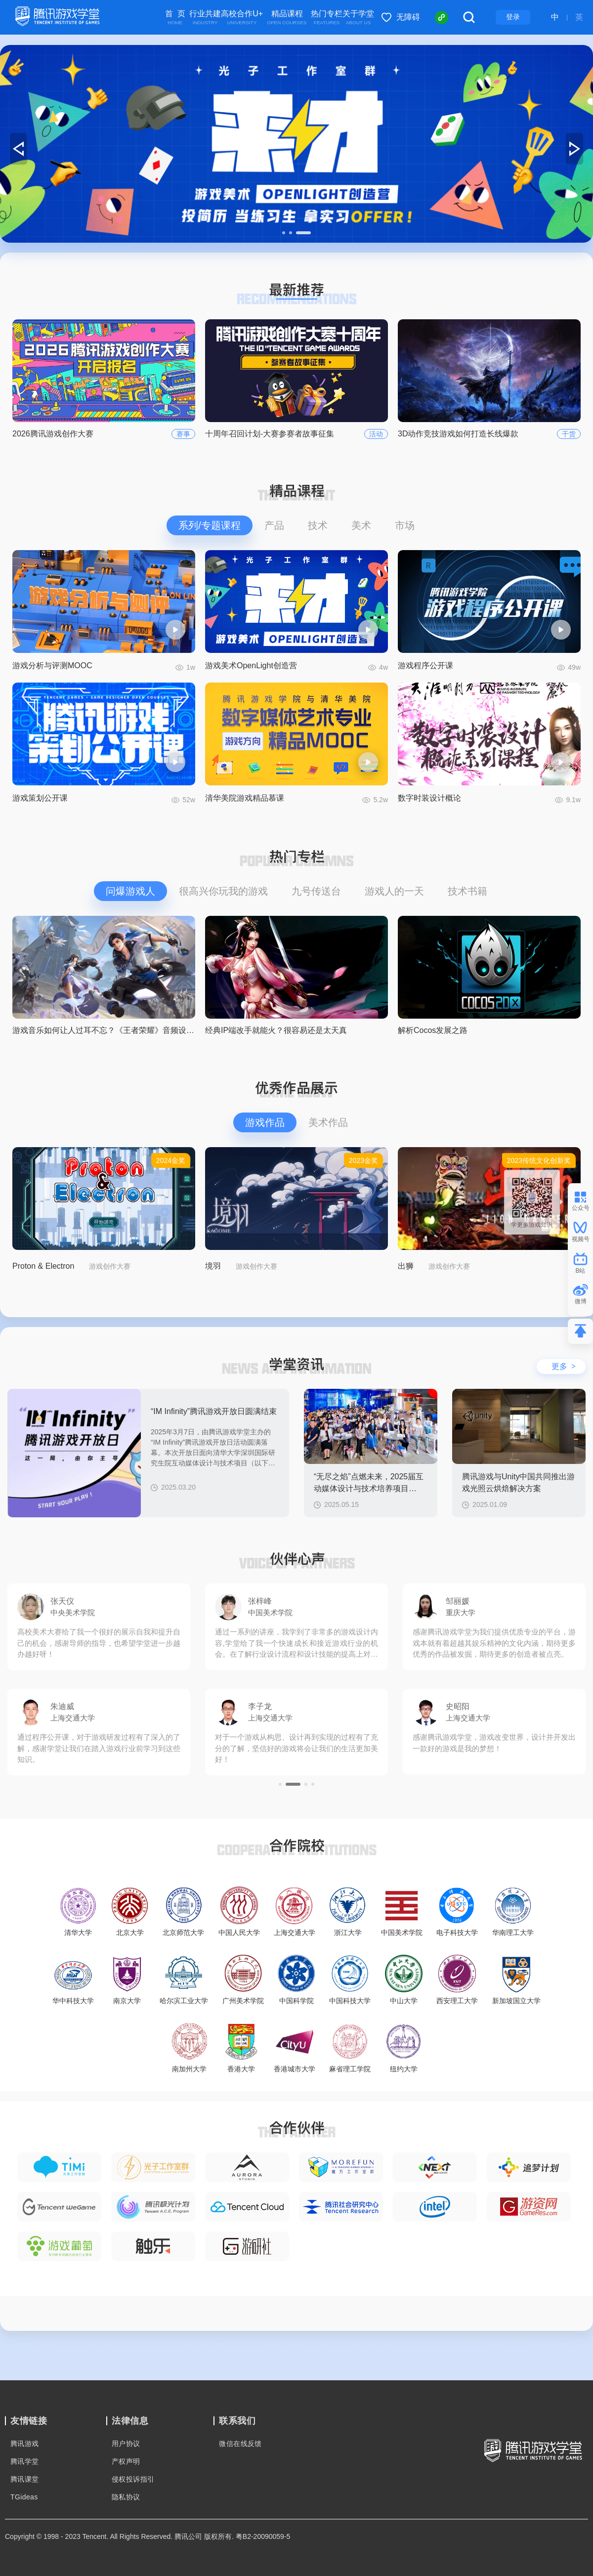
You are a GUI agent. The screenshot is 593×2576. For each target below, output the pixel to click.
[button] (283, 232)
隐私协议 (126, 2497)
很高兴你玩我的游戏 (223, 891)
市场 (405, 525)
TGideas (24, 2497)
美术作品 (328, 1122)
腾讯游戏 (24, 2443)
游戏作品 (265, 1122)
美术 (361, 525)
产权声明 (126, 2461)
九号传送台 (316, 891)
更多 (563, 1366)
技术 (318, 525)
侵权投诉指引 (133, 2479)
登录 (513, 17)
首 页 (175, 17)
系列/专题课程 (209, 525)
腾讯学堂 (24, 2461)
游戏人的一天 (394, 891)
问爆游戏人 (130, 891)
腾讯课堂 (24, 2479)
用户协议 (126, 2443)
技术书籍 (467, 891)
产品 (274, 525)
